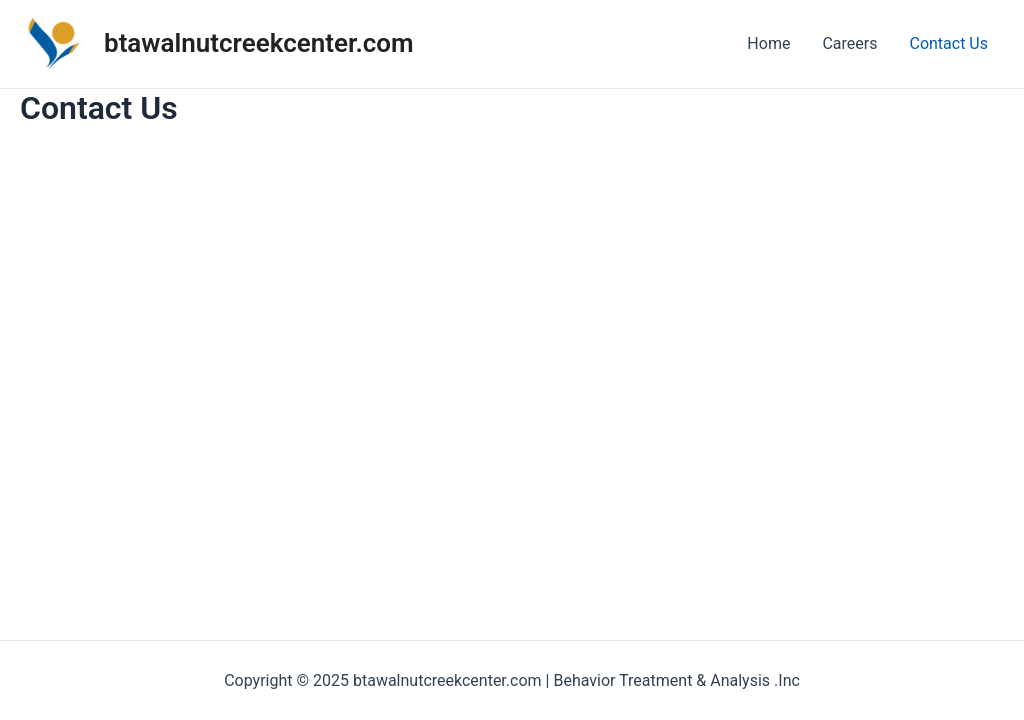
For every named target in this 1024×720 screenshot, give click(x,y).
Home (768, 43)
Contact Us (948, 43)
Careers (849, 43)
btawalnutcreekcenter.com (259, 43)
